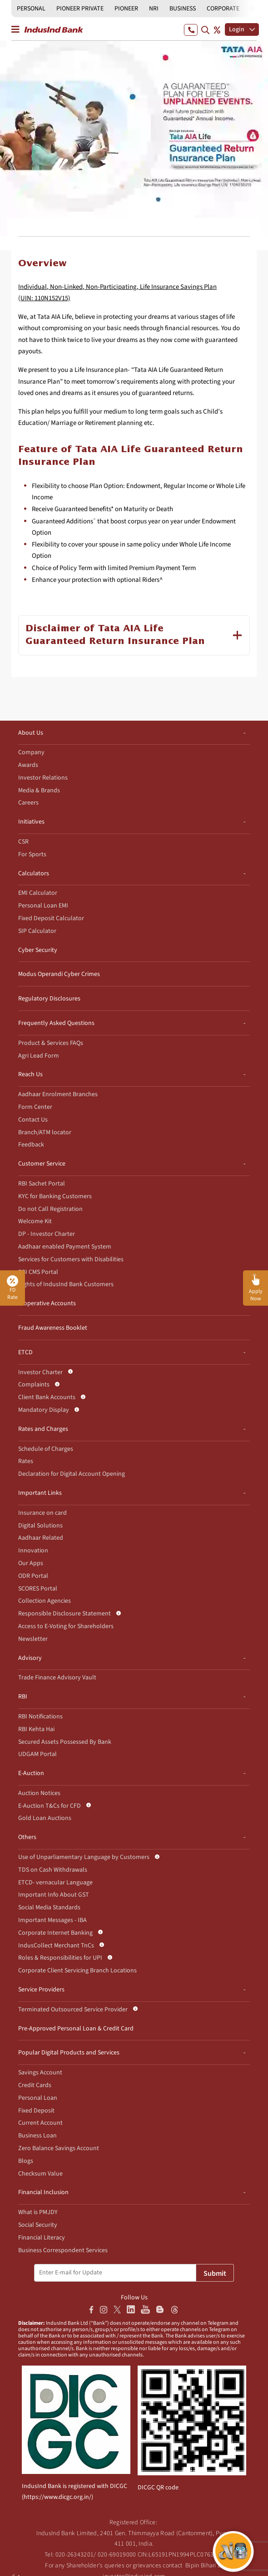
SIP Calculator (37, 931)
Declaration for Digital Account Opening (71, 1473)
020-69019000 (117, 2554)
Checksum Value (40, 2173)
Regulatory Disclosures (49, 998)
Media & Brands (39, 790)
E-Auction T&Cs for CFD (49, 1805)
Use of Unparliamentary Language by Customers (83, 1857)
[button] (255, 1288)
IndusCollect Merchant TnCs (56, 1945)
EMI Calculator (37, 893)
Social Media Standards (49, 1907)
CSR (23, 841)
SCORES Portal (37, 1588)
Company (31, 752)
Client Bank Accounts (46, 1397)
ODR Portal (33, 1576)
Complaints (34, 1384)
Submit (214, 2273)
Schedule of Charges (45, 1449)
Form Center (35, 1107)
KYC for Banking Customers (55, 1196)
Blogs (25, 2161)
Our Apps (30, 1563)
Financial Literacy (41, 2237)
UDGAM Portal (37, 1754)
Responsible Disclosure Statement (64, 1613)
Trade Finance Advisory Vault (57, 1677)
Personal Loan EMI (43, 905)
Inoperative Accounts (47, 1303)
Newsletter (33, 1639)
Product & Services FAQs (50, 1043)
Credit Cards (34, 2085)
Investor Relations (43, 777)
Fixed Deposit (36, 2110)
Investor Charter (40, 1372)
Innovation (33, 1550)
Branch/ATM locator (44, 1132)
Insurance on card (42, 1512)
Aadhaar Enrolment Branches (58, 1094)
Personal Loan (37, 2098)
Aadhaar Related (40, 1537)
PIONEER (126, 8)
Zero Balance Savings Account (58, 2148)
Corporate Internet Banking (55, 1932)
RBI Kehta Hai (36, 1729)
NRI (154, 8)
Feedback (31, 1144)
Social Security (37, 2225)
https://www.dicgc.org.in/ (57, 2497)
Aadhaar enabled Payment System (64, 1246)
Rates (25, 1461)
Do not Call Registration (50, 1209)
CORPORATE (223, 8)
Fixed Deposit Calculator (51, 918)
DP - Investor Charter (46, 1234)
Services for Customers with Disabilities (71, 1259)
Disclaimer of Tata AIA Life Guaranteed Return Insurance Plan (115, 635)
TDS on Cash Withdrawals (52, 1869)
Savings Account (40, 2072)
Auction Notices (39, 1793)
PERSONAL (31, 8)
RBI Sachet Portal (41, 1183)
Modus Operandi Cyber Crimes (59, 974)
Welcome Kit (35, 1221)
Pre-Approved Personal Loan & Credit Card (76, 2028)
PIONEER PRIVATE (80, 8)
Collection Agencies (44, 1600)
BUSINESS (182, 8)
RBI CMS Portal (38, 1272)
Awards (28, 765)
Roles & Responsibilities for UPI (60, 1957)
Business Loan (37, 2135)
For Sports (32, 854)
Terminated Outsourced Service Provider (73, 2009)
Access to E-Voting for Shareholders (66, 1626)
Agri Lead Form (38, 1055)
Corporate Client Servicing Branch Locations (77, 1970)
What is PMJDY (38, 2212)
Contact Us (33, 1119)
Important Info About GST (53, 1894)
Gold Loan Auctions (44, 1818)
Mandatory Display (43, 1410)
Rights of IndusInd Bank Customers (66, 1284)
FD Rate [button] (12, 1288)
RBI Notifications (40, 1716)
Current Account (40, 2122)
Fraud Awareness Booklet (52, 1327)
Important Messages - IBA (52, 1920)
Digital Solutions (40, 1525)
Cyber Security (37, 950)
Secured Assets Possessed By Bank (64, 1742)
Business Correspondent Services (63, 2250)
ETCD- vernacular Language (55, 1882)
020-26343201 (74, 2554)
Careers (28, 802)
